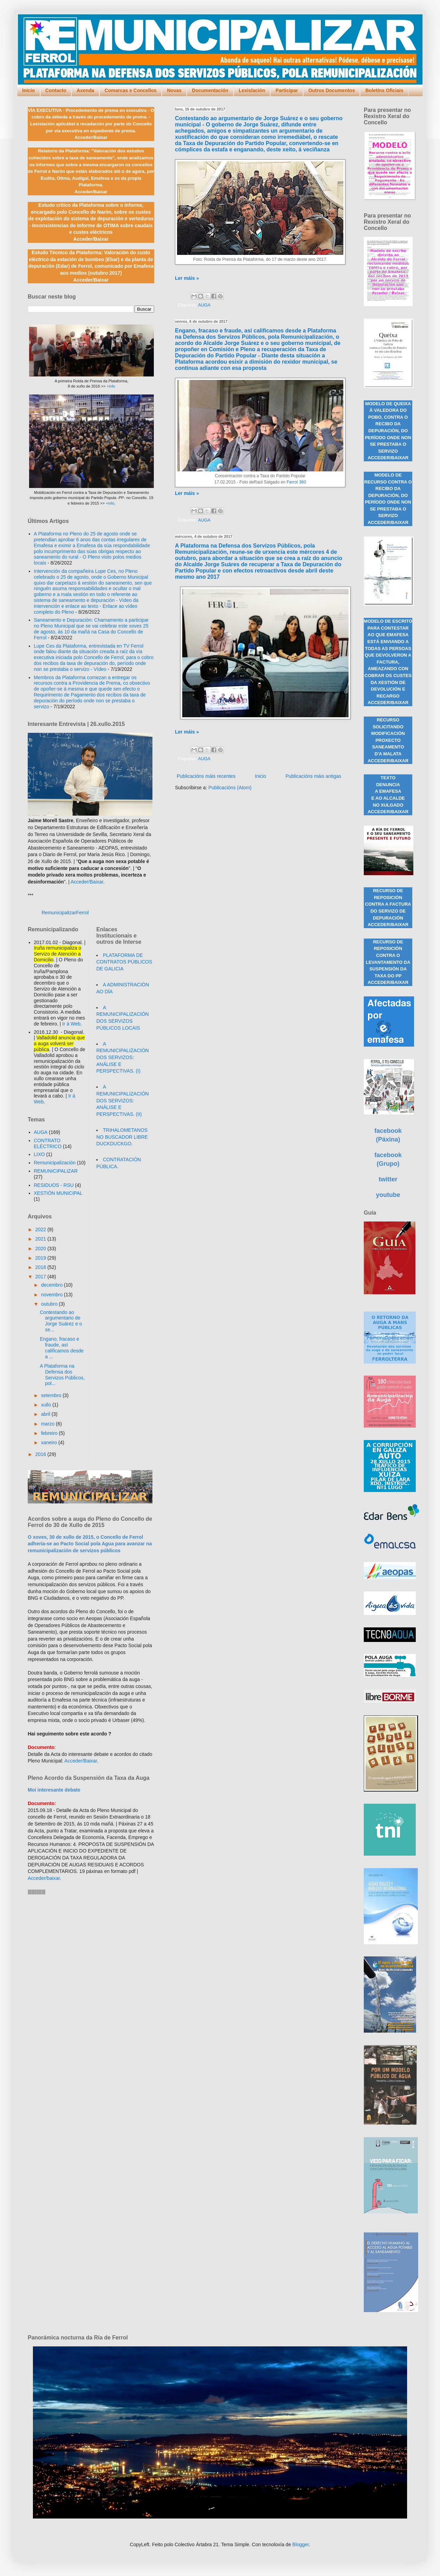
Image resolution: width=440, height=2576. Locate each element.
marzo (48, 1424)
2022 (41, 1229)
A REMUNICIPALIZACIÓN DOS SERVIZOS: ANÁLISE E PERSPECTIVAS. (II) (122, 1100)
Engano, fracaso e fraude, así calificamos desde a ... (61, 1347)
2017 (41, 1276)
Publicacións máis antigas (313, 776)
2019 (41, 1258)
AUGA (204, 305)
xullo (46, 1404)
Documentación (210, 90)
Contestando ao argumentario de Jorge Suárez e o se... (61, 1320)
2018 (41, 1267)
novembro (52, 1294)
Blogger (300, 2544)
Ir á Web (71, 1024)
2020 (41, 1248)
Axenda (85, 90)
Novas (174, 90)
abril (46, 1414)
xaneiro (49, 1442)
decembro (52, 1285)
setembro (51, 1395)
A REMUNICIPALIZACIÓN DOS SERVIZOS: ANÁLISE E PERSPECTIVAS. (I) (122, 1057)
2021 (41, 1239)
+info (111, 386)
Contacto (56, 90)
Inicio (28, 90)
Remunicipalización (55, 1162)
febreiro (50, 1433)
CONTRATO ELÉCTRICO (48, 1143)
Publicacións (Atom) (230, 787)
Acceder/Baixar (87, 882)
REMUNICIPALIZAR (56, 1171)
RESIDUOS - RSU (54, 1185)
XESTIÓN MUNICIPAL (58, 1193)
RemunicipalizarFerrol (65, 912)
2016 (41, 1454)
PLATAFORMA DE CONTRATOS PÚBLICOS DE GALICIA (124, 961)
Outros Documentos (331, 90)
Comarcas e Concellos (131, 90)
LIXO (39, 1154)
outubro (50, 1304)
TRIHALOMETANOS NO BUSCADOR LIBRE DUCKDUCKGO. (122, 1136)
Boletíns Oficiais (384, 90)
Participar (286, 90)
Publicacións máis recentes (206, 776)
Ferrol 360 (296, 482)
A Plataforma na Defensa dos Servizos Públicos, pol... (62, 1374)
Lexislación (252, 90)
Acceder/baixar (44, 1878)
